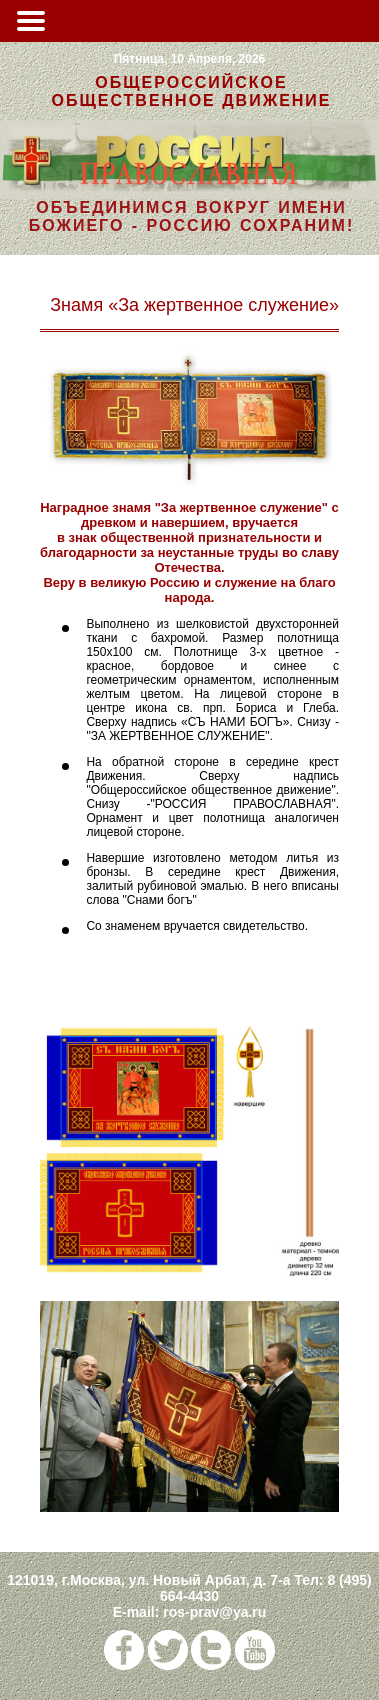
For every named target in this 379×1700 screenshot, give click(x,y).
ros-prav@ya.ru (214, 1612)
